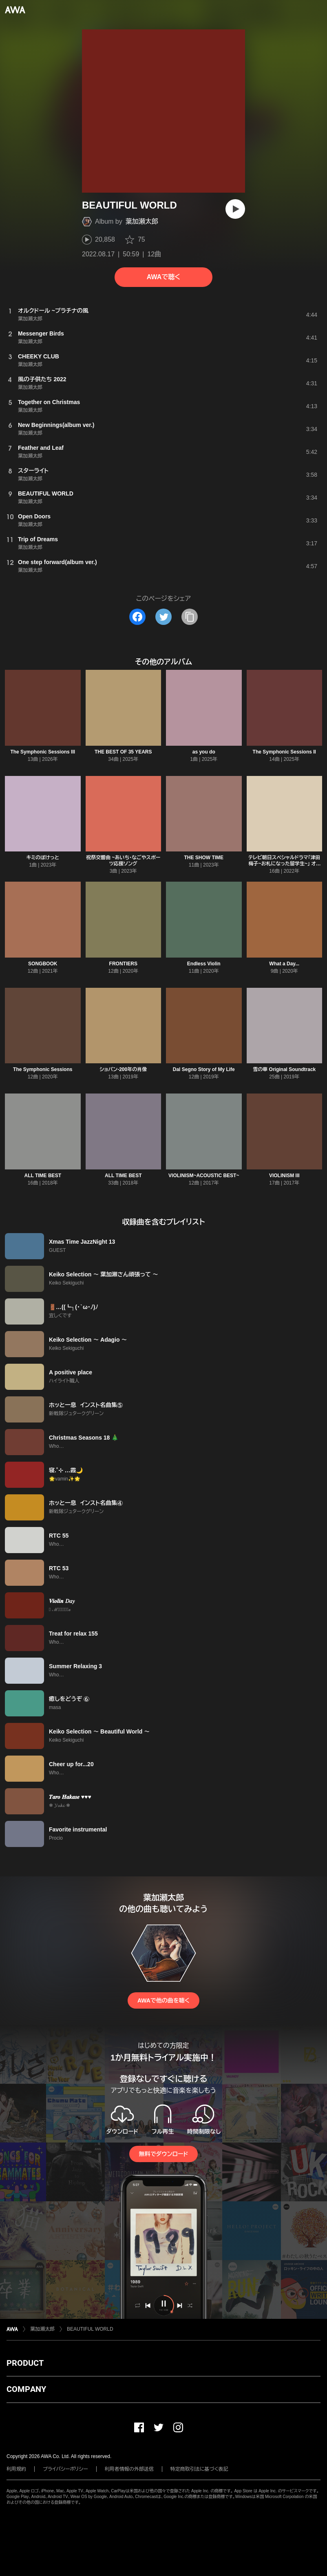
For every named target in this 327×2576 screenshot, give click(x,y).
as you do (203, 752)
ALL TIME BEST (42, 1175)
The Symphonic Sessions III (42, 752)
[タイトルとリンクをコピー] (189, 617)
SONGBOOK (42, 964)
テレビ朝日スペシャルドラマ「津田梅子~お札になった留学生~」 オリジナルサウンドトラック (284, 864)
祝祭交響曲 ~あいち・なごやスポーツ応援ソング (123, 861)
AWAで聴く (163, 276)
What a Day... (284, 964)
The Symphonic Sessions (42, 1069)
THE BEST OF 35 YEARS (123, 752)
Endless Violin (204, 964)
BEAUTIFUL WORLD (90, 2329)
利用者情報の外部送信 (129, 2469)
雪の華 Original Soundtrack (284, 1069)
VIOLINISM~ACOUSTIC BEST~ (203, 1175)
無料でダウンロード (163, 2154)
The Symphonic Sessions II (284, 752)
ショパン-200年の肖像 (123, 1069)
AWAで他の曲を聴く (163, 2000)
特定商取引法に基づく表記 (199, 2469)
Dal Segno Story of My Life (204, 1069)
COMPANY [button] (26, 2389)
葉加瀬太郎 (142, 221)
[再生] (235, 209)
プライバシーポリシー (65, 2469)
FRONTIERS (123, 964)
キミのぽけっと (42, 857)
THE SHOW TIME (203, 857)
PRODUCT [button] (25, 2363)
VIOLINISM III (284, 1175)
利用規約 (16, 2469)
